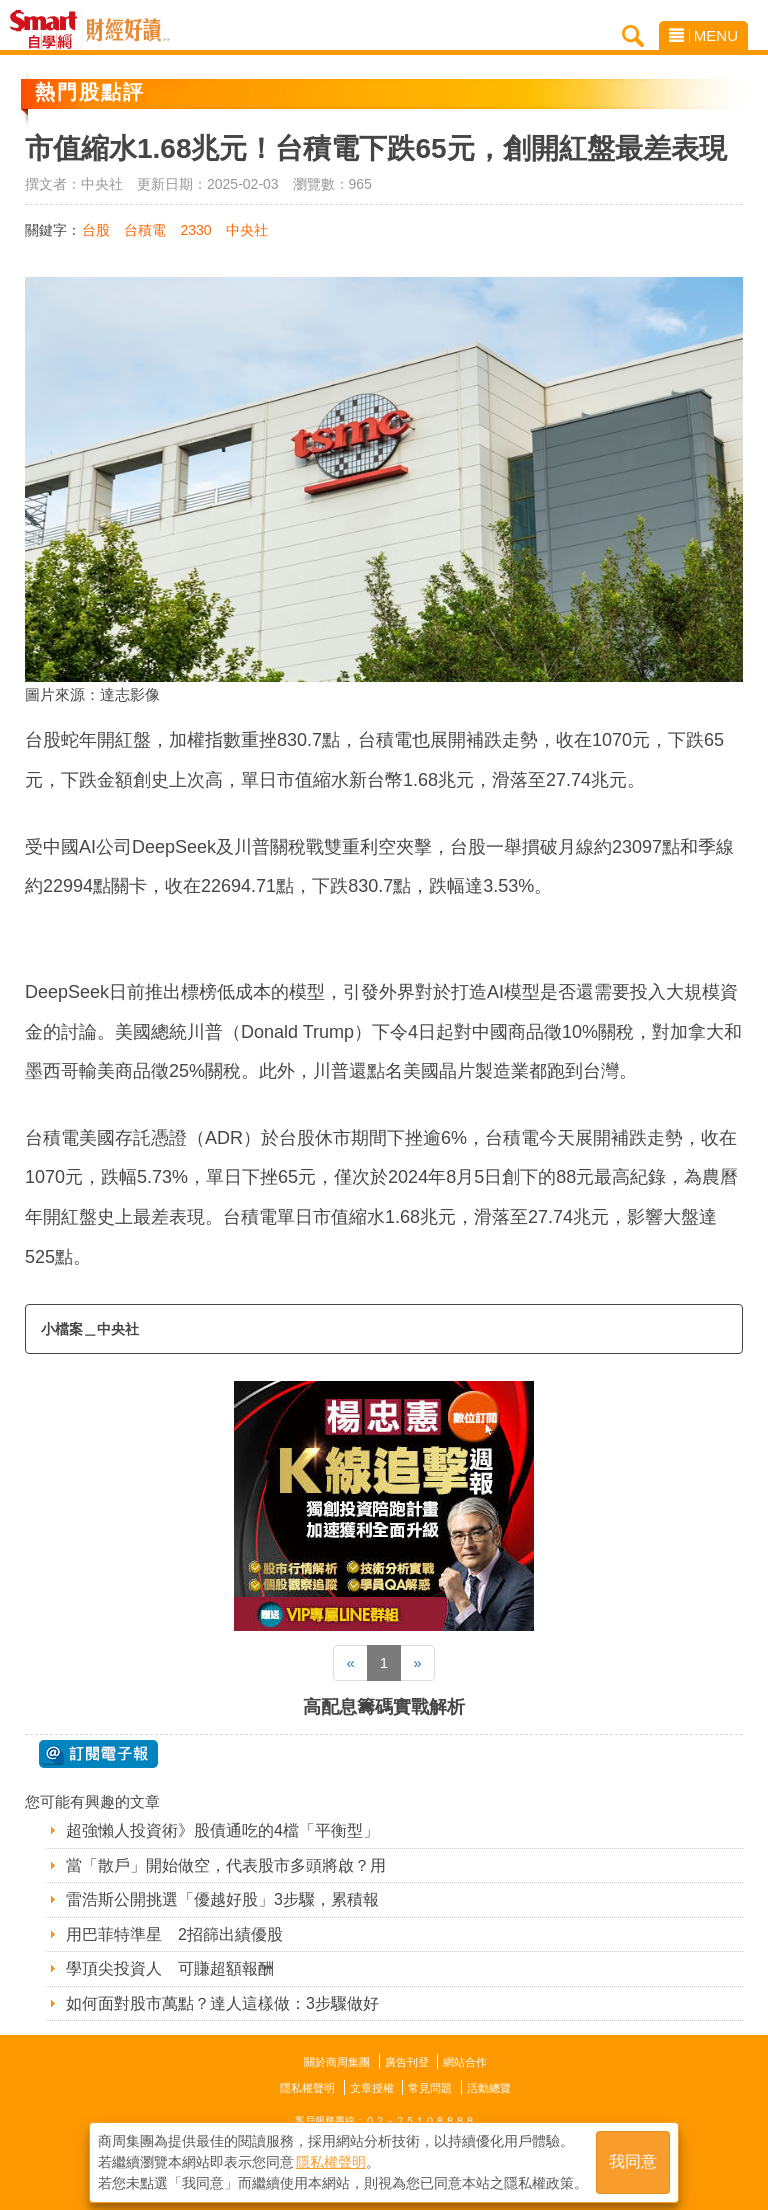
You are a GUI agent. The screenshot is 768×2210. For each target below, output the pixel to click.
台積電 (145, 230)
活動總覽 (489, 2088)
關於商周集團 (337, 2062)
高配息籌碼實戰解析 (384, 1707)
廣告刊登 (407, 2062)
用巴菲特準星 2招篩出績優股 (174, 1934)
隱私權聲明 (307, 2088)
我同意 (633, 2161)
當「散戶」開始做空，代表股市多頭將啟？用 (226, 1865)
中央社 (247, 230)
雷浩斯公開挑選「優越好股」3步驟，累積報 (222, 1899)
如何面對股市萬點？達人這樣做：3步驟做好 (222, 2003)
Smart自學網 (48, 30)
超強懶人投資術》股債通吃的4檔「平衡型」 (222, 1830)
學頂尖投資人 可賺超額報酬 (170, 1968)
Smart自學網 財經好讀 (128, 30)
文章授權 (372, 2088)
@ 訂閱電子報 (98, 1754)
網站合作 (465, 2062)
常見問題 (430, 2088)
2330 (195, 230)
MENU (703, 35)
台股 (96, 230)
